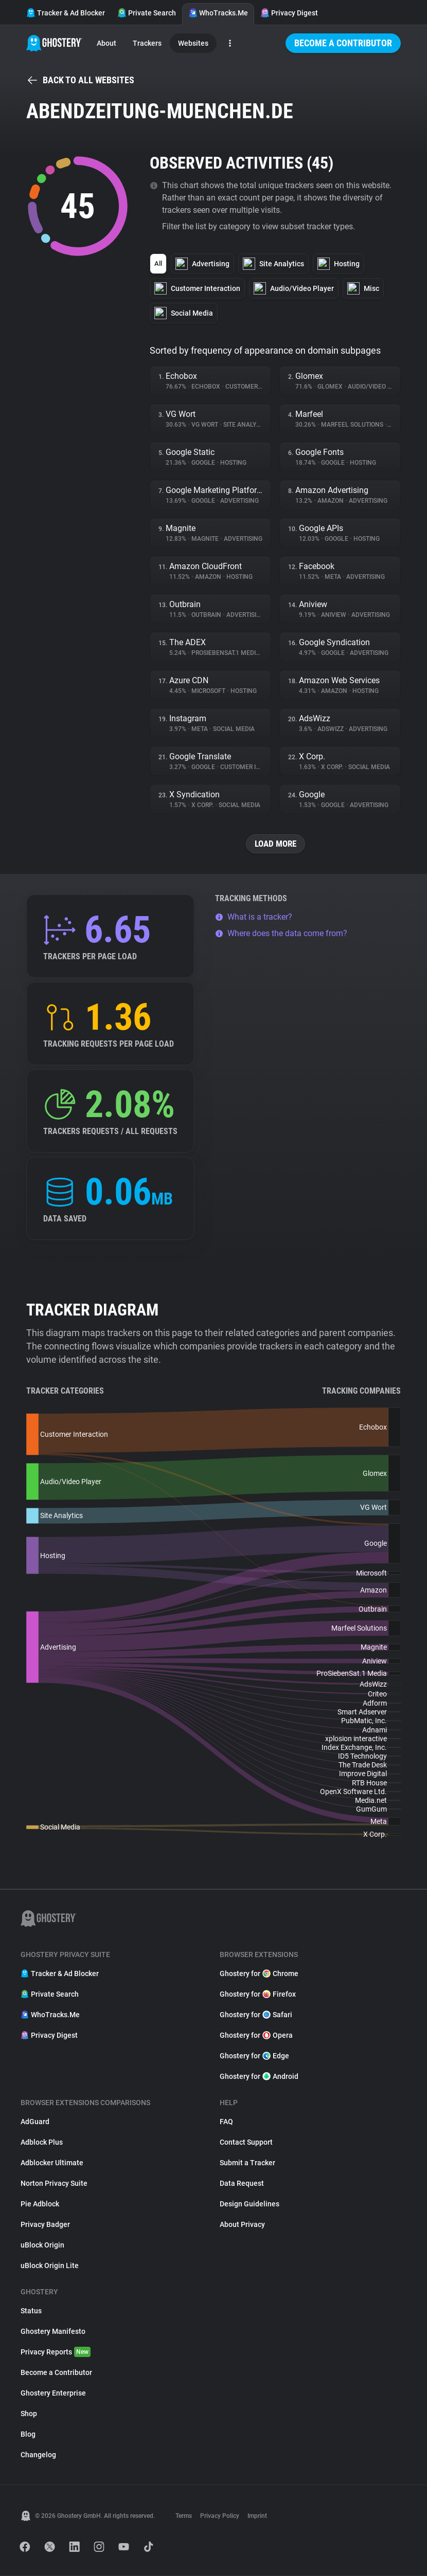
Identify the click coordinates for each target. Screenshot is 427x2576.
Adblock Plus (42, 2143)
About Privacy (242, 2225)
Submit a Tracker (247, 2163)
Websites (193, 43)
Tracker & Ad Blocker (65, 12)
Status (31, 2311)
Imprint (257, 2516)
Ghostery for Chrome (259, 1974)
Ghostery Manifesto (53, 2332)
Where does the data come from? (281, 934)
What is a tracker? (253, 917)
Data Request (242, 2184)
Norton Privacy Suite (54, 2184)
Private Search (146, 12)
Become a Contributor (343, 43)
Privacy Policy (219, 2516)
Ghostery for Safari (256, 2015)
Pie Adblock (40, 2204)
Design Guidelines (249, 2204)
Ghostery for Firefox (258, 1994)
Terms (183, 2516)
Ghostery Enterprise (53, 2393)
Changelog (38, 2455)
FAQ (226, 2122)
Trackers (147, 43)
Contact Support (246, 2143)
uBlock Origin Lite (50, 2266)
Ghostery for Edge (254, 2056)
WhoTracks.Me (218, 12)
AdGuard (35, 2122)
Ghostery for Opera (256, 2036)
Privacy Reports (56, 2352)
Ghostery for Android (259, 2077)
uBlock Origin (42, 2245)
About (106, 43)
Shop (29, 2414)
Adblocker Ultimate (52, 2163)
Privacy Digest (289, 12)
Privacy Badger (45, 2225)
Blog (28, 2435)
